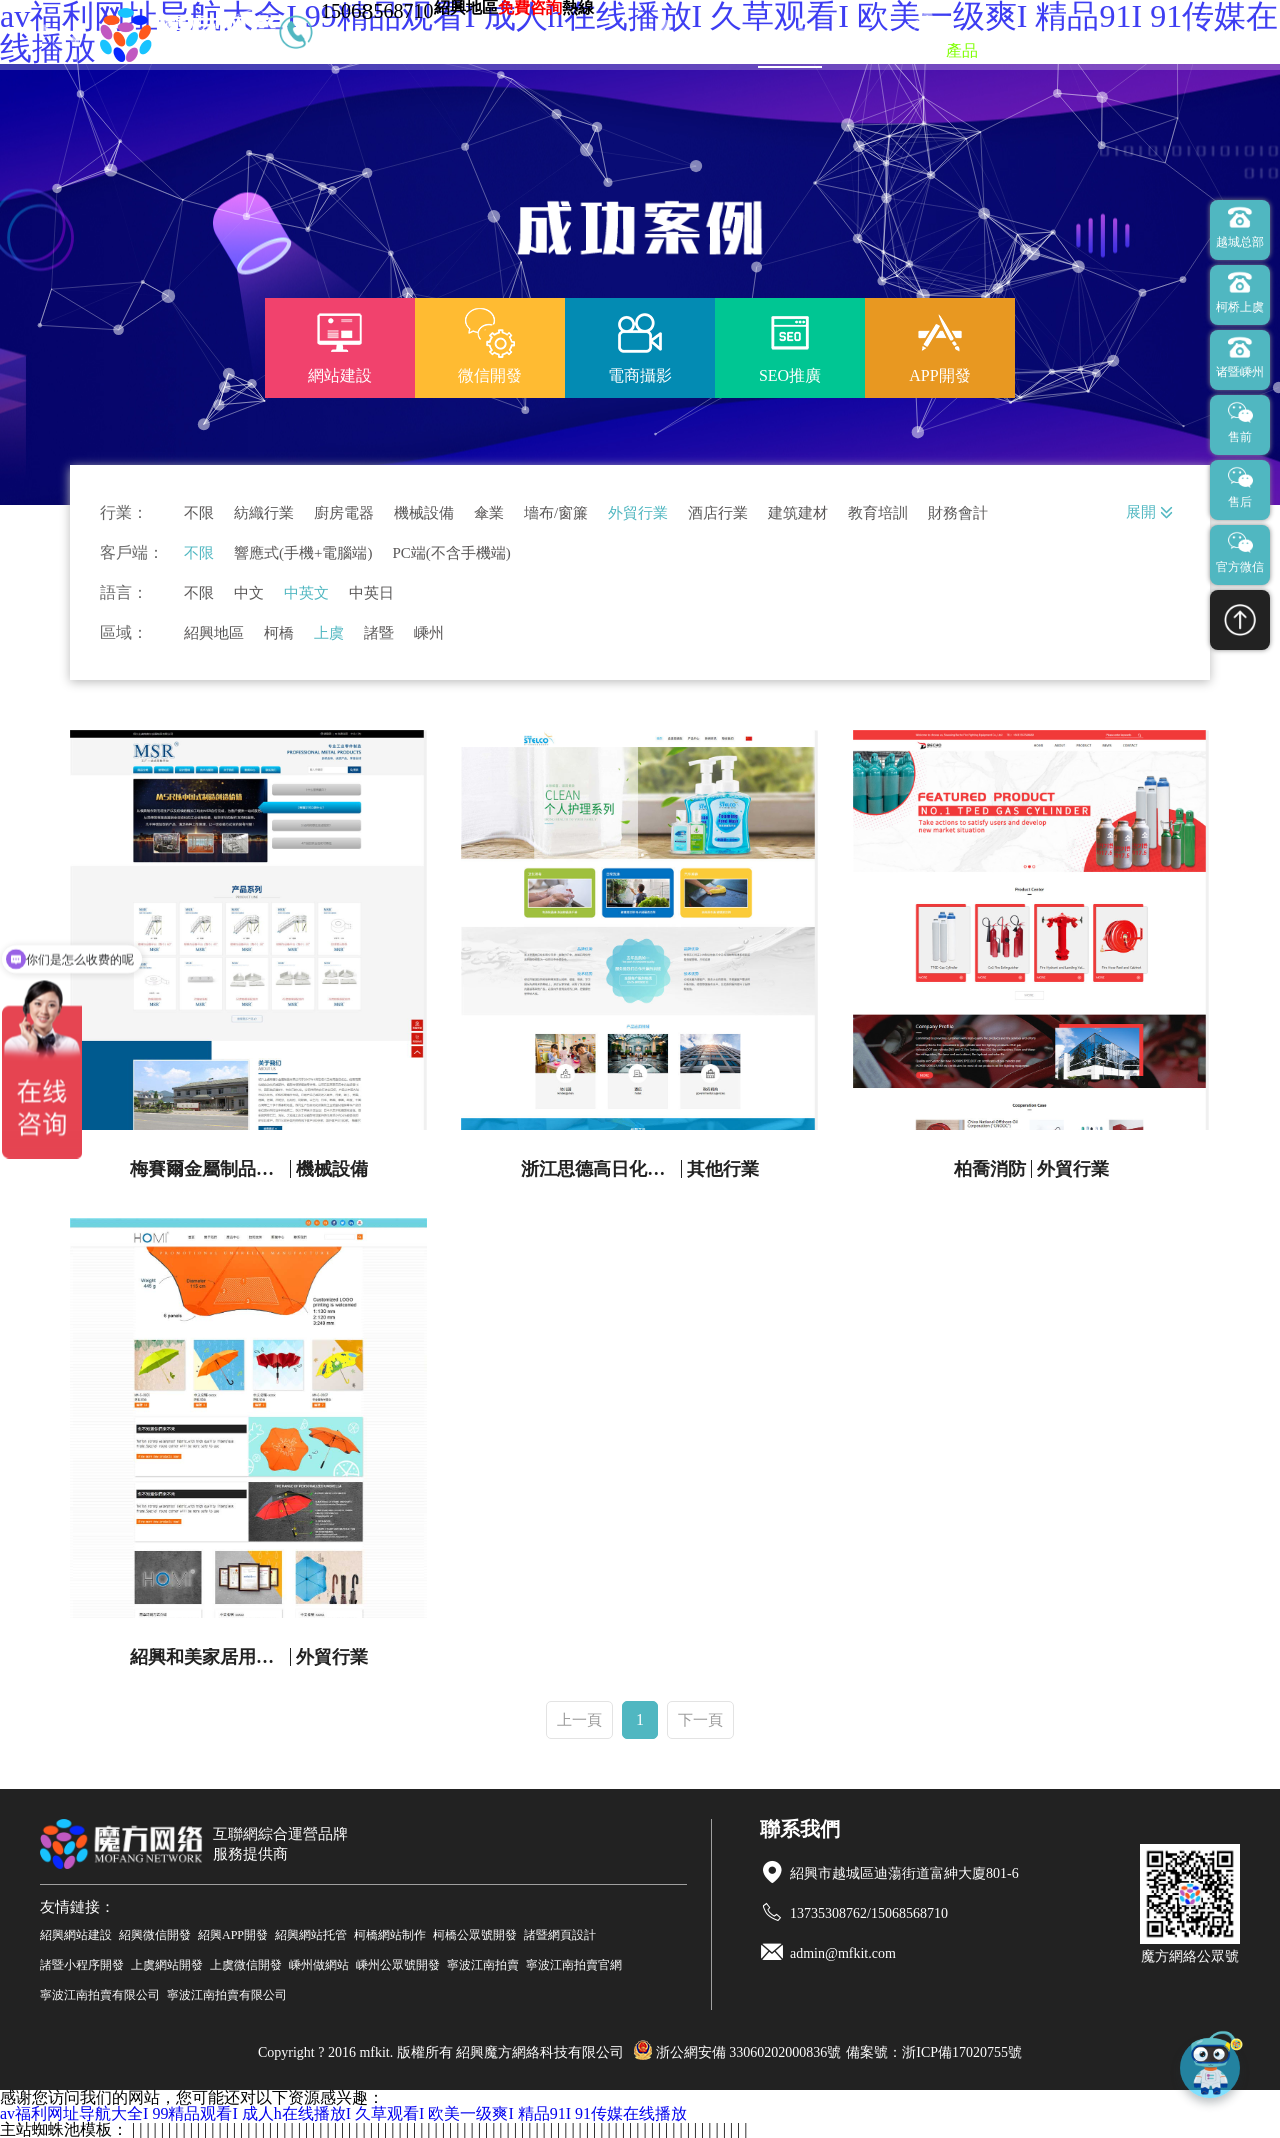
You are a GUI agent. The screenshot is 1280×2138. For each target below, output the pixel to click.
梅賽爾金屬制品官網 (210, 1169)
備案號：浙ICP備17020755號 (934, 2052)
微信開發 (884, 50)
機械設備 (424, 513)
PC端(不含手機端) (451, 553)
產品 (962, 50)
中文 (249, 593)
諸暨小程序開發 (82, 1965)
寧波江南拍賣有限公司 (100, 1995)
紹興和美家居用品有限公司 (210, 1657)
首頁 (712, 50)
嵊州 (429, 633)
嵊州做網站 (319, 1965)
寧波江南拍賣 (483, 1965)
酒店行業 (718, 513)
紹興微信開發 (155, 1935)
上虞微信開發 (246, 1965)
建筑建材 (798, 513)
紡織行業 (264, 513)
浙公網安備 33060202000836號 (737, 2052)
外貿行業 (638, 513)
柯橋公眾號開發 (475, 1935)
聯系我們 (1228, 50)
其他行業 (723, 1169)
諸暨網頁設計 (560, 1935)
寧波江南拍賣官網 (574, 1965)
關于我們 (1134, 50)
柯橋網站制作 (390, 1935)
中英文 (306, 593)
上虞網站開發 (167, 1965)
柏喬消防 (990, 1169)
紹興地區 (214, 633)
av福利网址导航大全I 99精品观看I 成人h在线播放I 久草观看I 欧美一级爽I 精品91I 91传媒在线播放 (343, 2113)
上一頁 (579, 1720)
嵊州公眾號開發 (398, 1965)
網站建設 (790, 50)
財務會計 (958, 513)
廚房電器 (344, 513)
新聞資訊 (1040, 50)
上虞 (329, 633)
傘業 (489, 513)
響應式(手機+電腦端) (303, 553)
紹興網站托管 (311, 1935)
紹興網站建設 (76, 1935)
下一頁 (700, 1720)
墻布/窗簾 (556, 513)
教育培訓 (878, 513)
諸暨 (379, 633)
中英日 (371, 593)
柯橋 (279, 633)
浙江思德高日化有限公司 (601, 1169)
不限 (199, 513)
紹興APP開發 (233, 1935)
